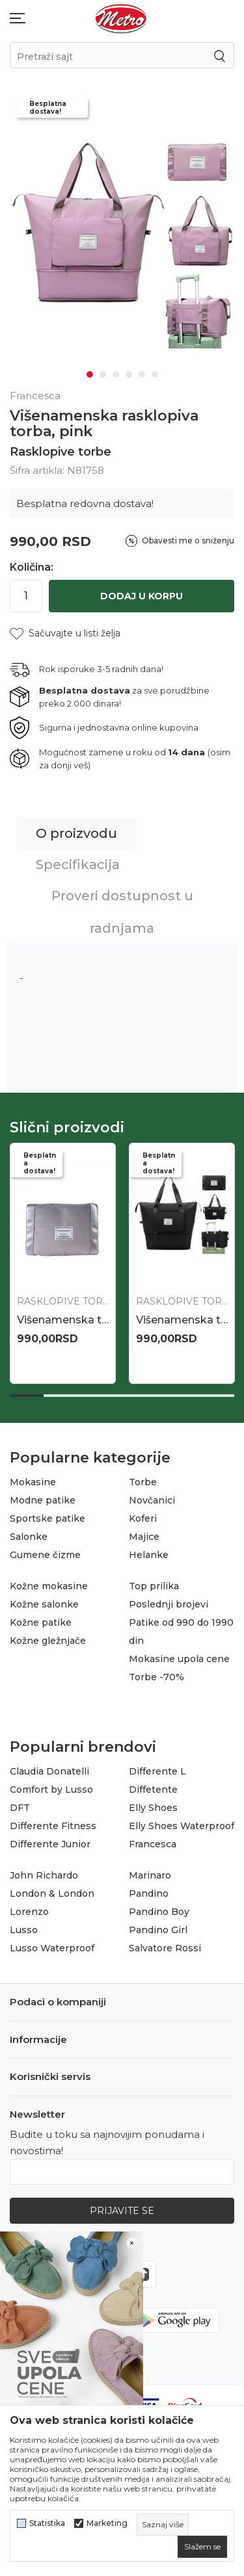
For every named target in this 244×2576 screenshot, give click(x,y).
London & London (52, 1893)
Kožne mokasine (49, 1586)
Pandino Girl (158, 1930)
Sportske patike (47, 1518)
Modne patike (42, 1500)
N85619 (36, 1320)
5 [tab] (142, 374)
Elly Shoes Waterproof (181, 1826)
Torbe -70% (156, 1677)
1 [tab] (90, 374)
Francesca (152, 1844)
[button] (65, 633)
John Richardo (44, 1875)
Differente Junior (50, 1844)
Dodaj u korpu (141, 596)
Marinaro (150, 1875)
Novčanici (152, 1500)
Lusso (24, 1930)
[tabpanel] (122, 241)
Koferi (143, 1518)
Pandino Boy (159, 1912)
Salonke (28, 1536)
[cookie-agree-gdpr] (202, 2547)
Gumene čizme (45, 1555)
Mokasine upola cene (179, 1659)
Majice (144, 1536)
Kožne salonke (44, 1604)
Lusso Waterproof (52, 1948)
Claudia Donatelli (49, 1771)
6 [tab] (155, 374)
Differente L (157, 1771)
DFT (20, 1808)
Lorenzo (29, 1912)
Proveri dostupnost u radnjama (122, 912)
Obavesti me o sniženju (188, 540)
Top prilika (154, 1586)
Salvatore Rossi (165, 1948)
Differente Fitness (53, 1826)
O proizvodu (76, 833)
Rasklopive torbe (60, 452)
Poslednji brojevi (168, 1604)
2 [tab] (103, 374)
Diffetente (153, 1789)
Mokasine (33, 1482)
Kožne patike (41, 1622)
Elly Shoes (153, 1808)
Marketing (107, 2523)
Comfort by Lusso (51, 1789)
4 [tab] (129, 374)
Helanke (149, 1555)
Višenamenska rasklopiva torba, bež (182, 1320)
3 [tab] (116, 374)
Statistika (47, 2523)
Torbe (143, 1482)
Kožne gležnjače (48, 1640)
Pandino (149, 1893)
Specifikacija (78, 864)
